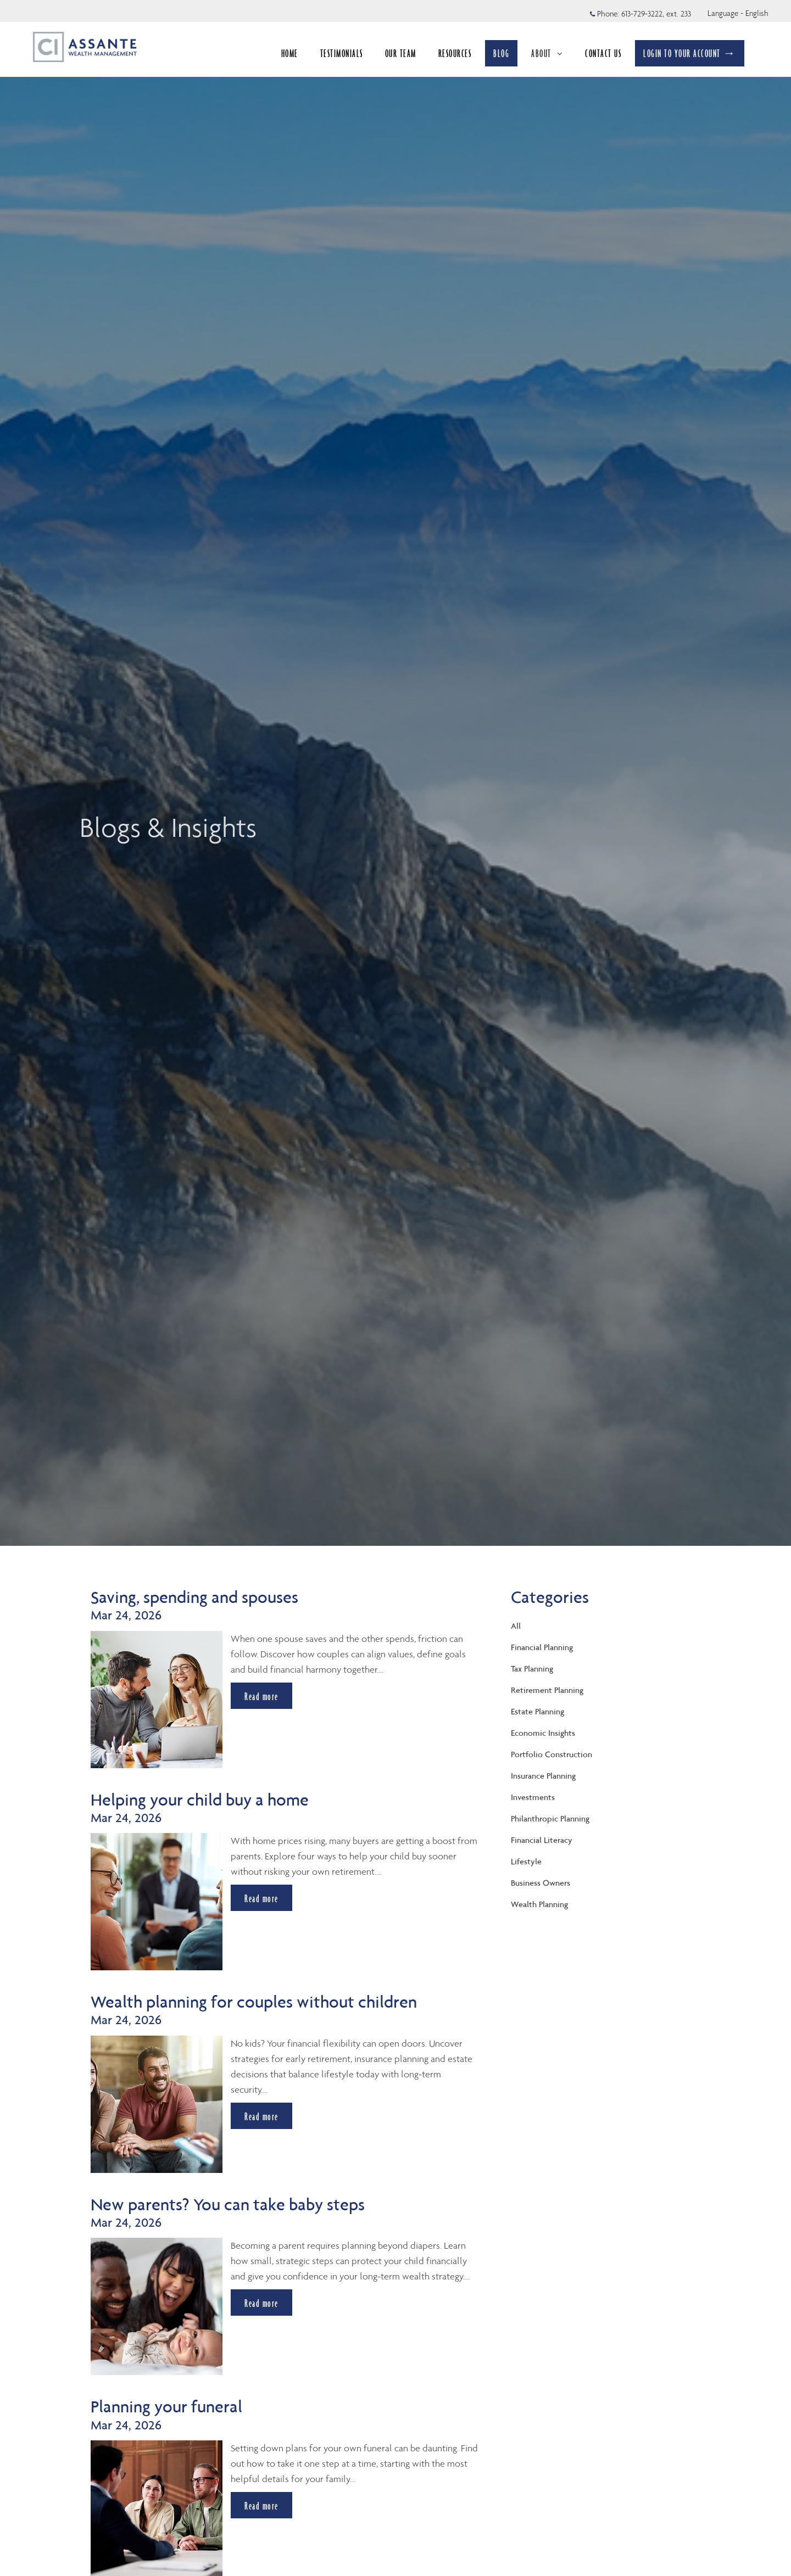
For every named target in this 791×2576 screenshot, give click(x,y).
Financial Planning (542, 1647)
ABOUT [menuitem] (547, 56)
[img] (395, 773)
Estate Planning (537, 1711)
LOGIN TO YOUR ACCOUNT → (689, 53)
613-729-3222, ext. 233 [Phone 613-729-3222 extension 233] (656, 14)
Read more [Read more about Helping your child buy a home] (261, 1898)
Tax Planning (532, 1668)
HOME (289, 53)
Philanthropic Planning (550, 1818)
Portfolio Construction (551, 1754)
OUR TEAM (400, 53)
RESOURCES (455, 53)
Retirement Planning (547, 1690)
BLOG (501, 53)
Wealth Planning (539, 1904)
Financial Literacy (541, 1840)
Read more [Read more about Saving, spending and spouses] (261, 1695)
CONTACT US (603, 53)
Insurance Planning (543, 1775)
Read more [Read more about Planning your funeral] (261, 2505)
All (516, 1626)
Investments (533, 1797)
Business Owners (540, 1882)
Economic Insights (543, 1733)
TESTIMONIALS (341, 53)
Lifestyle (526, 1861)
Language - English (738, 13)
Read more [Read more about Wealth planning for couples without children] (261, 2115)
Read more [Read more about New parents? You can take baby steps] (261, 2303)
